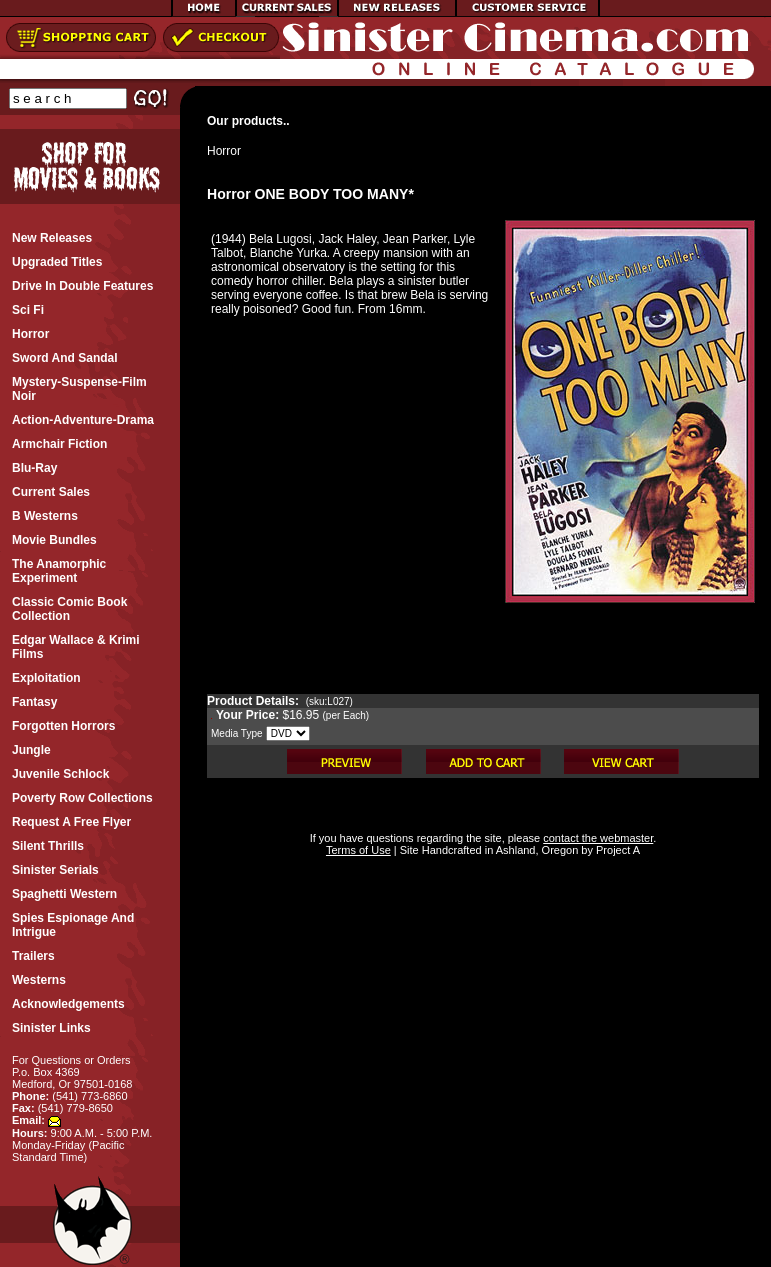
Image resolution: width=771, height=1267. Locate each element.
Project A (616, 850)
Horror (224, 151)
